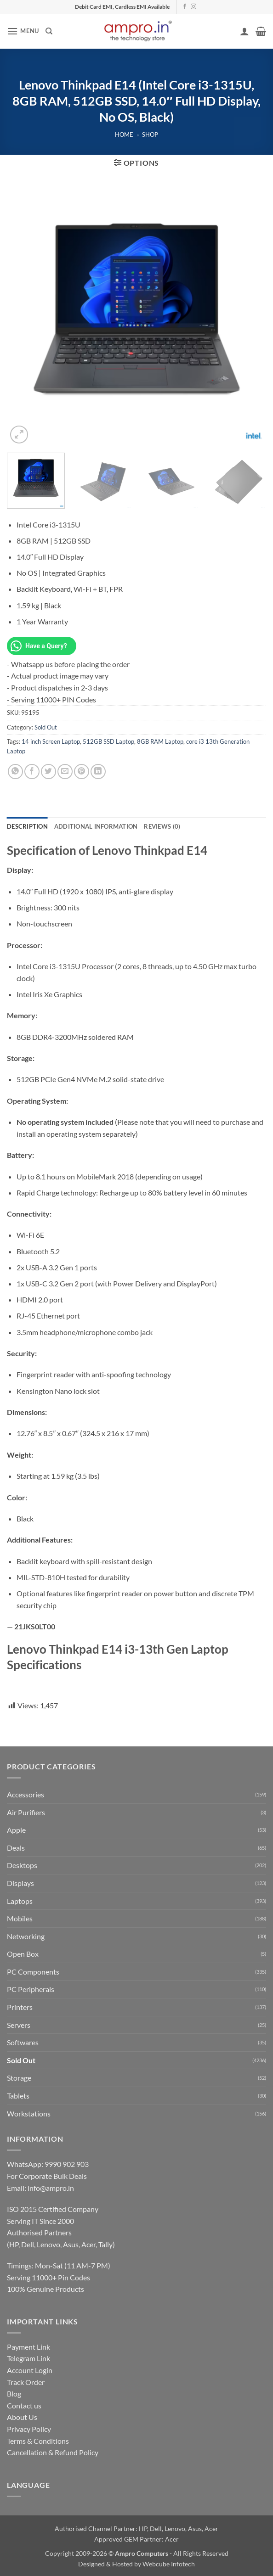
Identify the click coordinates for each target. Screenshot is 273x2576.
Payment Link (28, 2346)
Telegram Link (28, 2358)
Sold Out (45, 727)
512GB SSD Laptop (108, 741)
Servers (18, 2024)
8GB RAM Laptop (160, 741)
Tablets (18, 2095)
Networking (26, 1936)
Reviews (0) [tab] (162, 826)
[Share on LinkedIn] (98, 771)
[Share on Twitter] (48, 771)
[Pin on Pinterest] (81, 771)
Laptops (20, 1901)
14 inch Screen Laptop (51, 741)
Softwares (23, 2042)
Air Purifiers (26, 1812)
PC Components (33, 1971)
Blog (14, 2393)
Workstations (29, 2113)
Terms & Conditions (38, 2440)
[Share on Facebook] (32, 771)
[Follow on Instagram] (193, 7)
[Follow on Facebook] (185, 7)
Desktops (22, 1865)
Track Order (26, 2382)
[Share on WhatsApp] (15, 771)
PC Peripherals (30, 1989)
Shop (150, 134)
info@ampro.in (51, 2187)
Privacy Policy (29, 2428)
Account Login (29, 2370)
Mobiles (20, 1918)
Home (124, 134)
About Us (22, 2417)
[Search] (49, 31)
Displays (20, 1883)
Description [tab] (27, 826)
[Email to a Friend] (65, 771)
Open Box (23, 1953)
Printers (20, 2007)
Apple (16, 1829)
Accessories (25, 1794)
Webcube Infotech (168, 2564)
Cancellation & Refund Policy (52, 2452)
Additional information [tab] (96, 826)
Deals (16, 1847)
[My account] (244, 31)
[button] (23, 31)
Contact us (24, 2405)
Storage (19, 2077)
